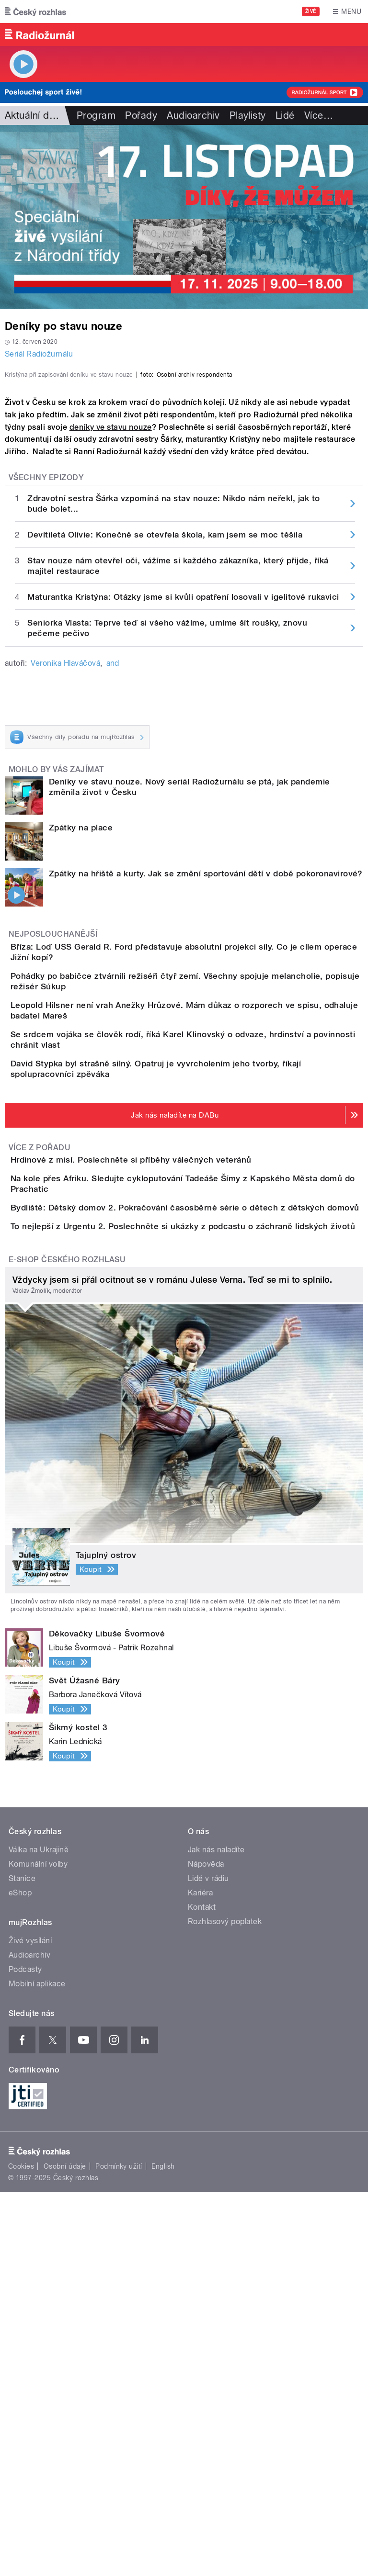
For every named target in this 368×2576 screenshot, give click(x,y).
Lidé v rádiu (208, 2262)
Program (96, 115)
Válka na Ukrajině (39, 2233)
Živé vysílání (30, 2324)
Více (318, 115)
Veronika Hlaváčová (65, 864)
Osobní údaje (65, 2550)
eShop (20, 2276)
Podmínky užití (118, 2550)
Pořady (141, 115)
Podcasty (25, 2353)
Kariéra (200, 2276)
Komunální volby (38, 2247)
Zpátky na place (81, 1029)
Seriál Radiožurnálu (39, 353)
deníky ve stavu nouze (110, 628)
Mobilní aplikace (37, 2367)
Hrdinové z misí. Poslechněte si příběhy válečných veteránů (169, 1445)
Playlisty (248, 115)
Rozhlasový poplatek (225, 2305)
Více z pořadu (39, 1432)
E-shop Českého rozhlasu (67, 1643)
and (112, 864)
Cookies (21, 2550)
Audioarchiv (193, 115)
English (162, 2550)
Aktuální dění (33, 115)
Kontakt (202, 2291)
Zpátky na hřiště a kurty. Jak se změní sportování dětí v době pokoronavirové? (206, 1075)
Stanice (22, 2262)
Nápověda (206, 2247)
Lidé (285, 115)
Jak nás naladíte (216, 2233)
